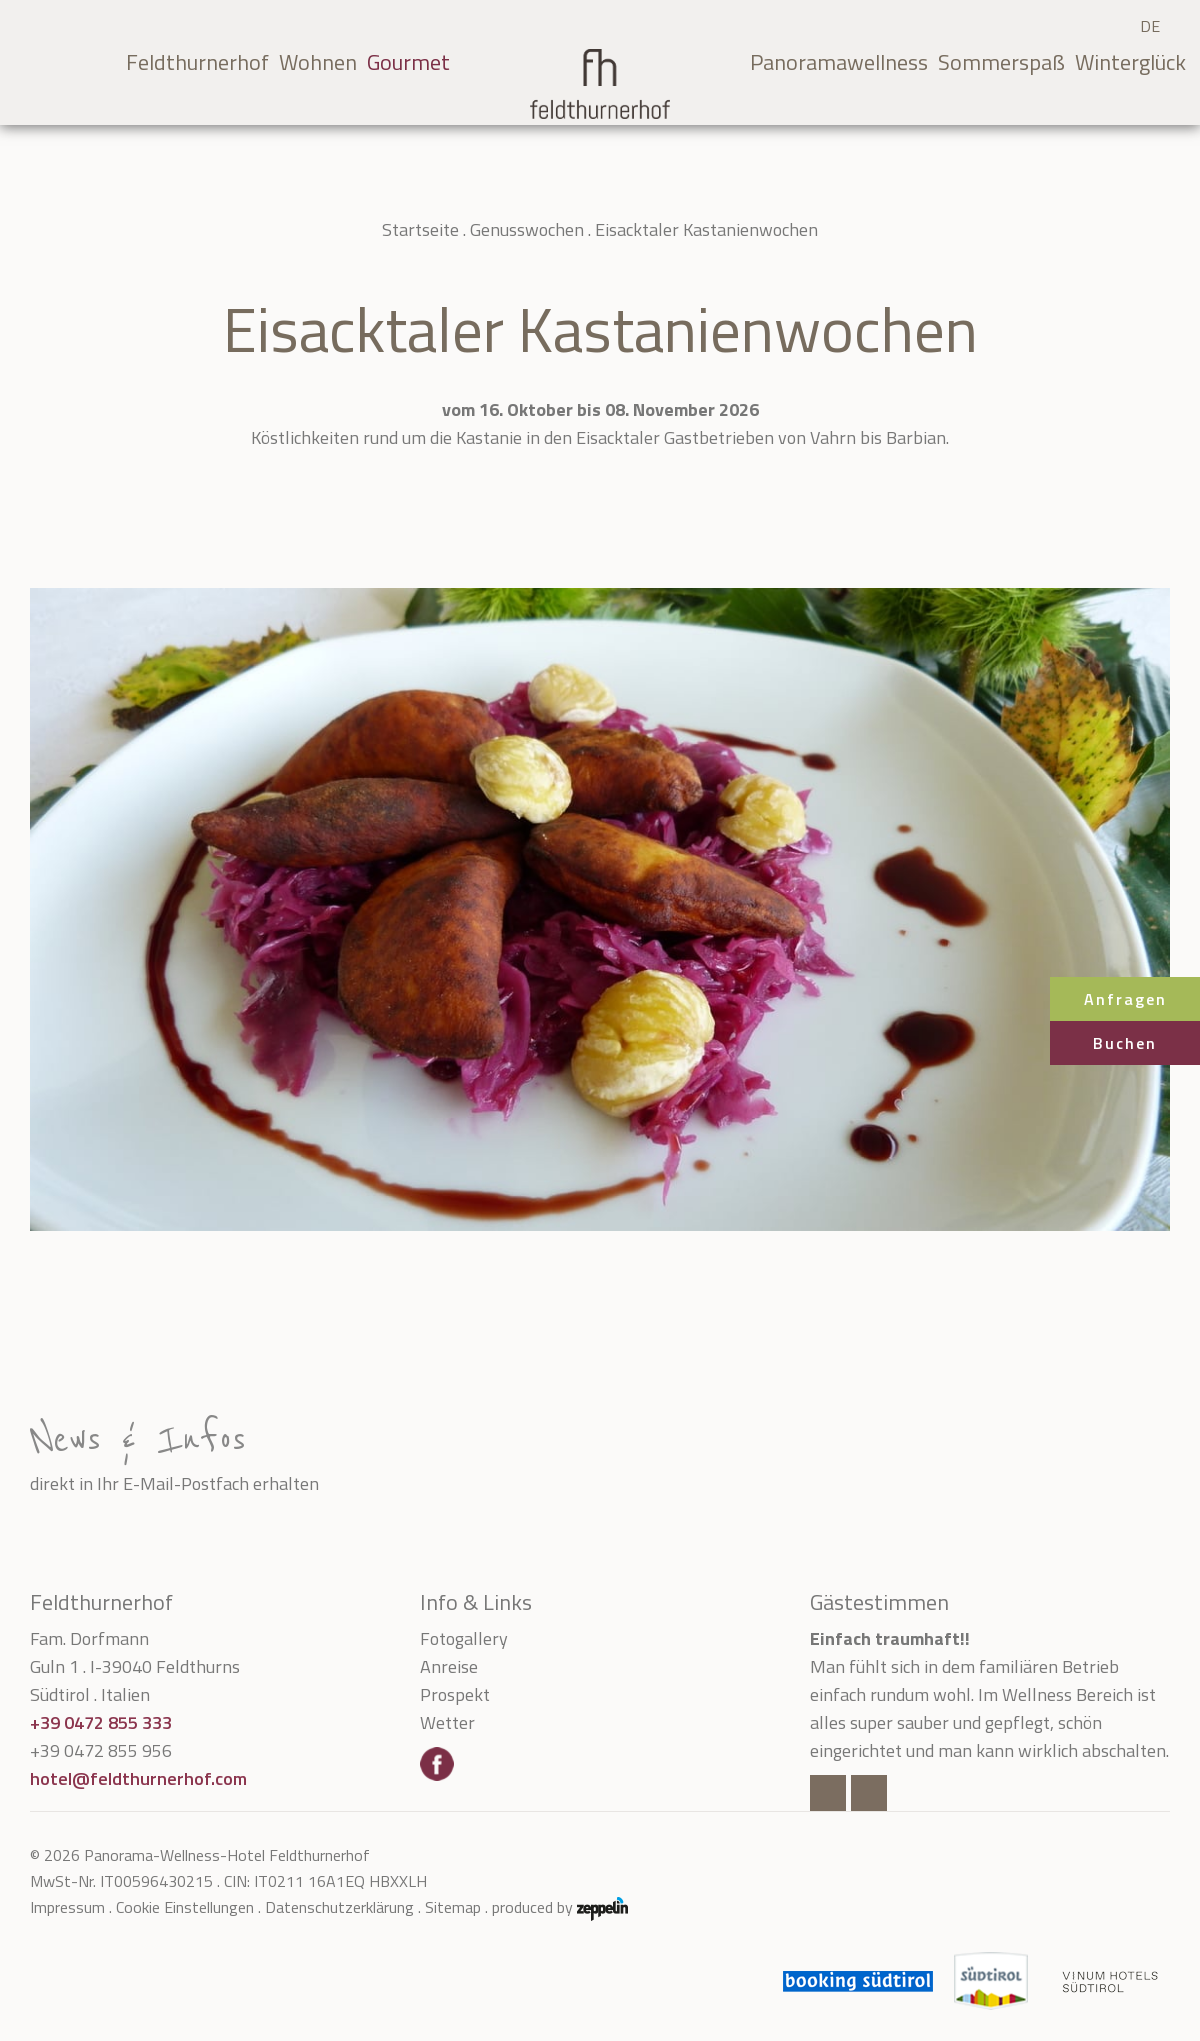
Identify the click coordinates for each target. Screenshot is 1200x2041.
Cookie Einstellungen (185, 1907)
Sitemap (453, 1907)
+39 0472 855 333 (101, 1722)
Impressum (67, 1907)
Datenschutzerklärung (339, 1907)
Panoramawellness (839, 62)
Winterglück (1130, 62)
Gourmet (408, 62)
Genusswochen (527, 229)
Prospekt (455, 1694)
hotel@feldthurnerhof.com (138, 1778)
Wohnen (318, 62)
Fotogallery (464, 1638)
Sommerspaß (1001, 62)
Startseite (420, 229)
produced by (560, 1907)
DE (1150, 26)
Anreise (449, 1666)
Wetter (447, 1722)
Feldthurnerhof (197, 62)
